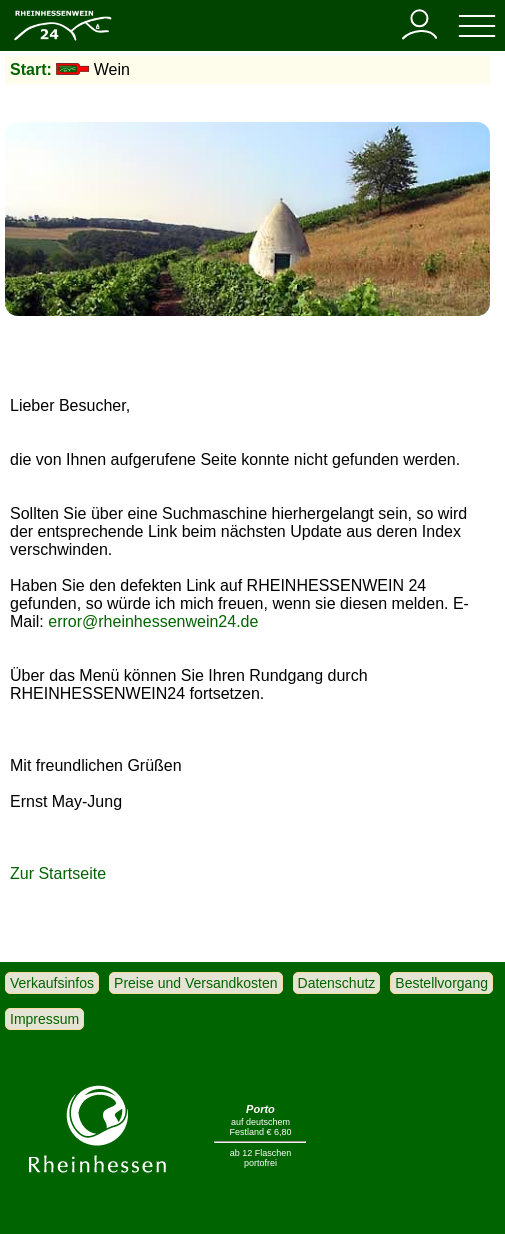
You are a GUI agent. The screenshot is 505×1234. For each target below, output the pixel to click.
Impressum (44, 1019)
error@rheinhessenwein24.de (153, 621)
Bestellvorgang (441, 983)
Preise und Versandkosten (195, 983)
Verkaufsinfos (52, 983)
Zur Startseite (58, 873)
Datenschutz (337, 983)
